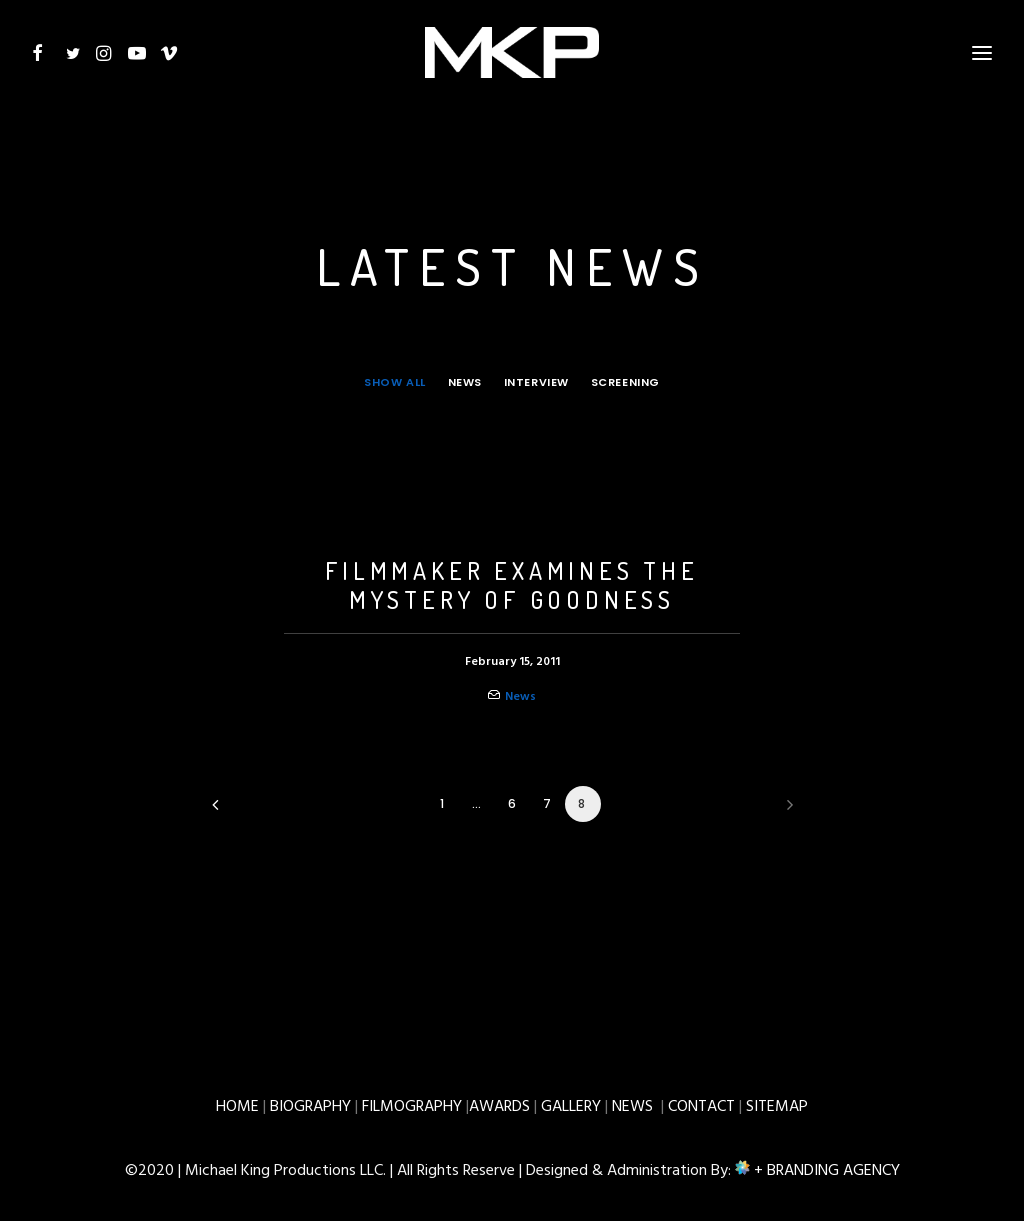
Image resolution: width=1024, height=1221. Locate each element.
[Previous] (239, 811)
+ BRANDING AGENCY (825, 1171)
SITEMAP (777, 1107)
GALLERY (571, 1107)
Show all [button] (394, 382)
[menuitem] (399, 382)
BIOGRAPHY (310, 1107)
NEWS (632, 1107)
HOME (237, 1107)
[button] (44, 47)
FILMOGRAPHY (412, 1107)
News (520, 697)
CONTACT (701, 1107)
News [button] (465, 382)
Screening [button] (625, 382)
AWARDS (499, 1107)
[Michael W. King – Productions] (512, 47)
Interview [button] (536, 382)
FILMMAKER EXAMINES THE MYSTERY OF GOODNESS (512, 585)
